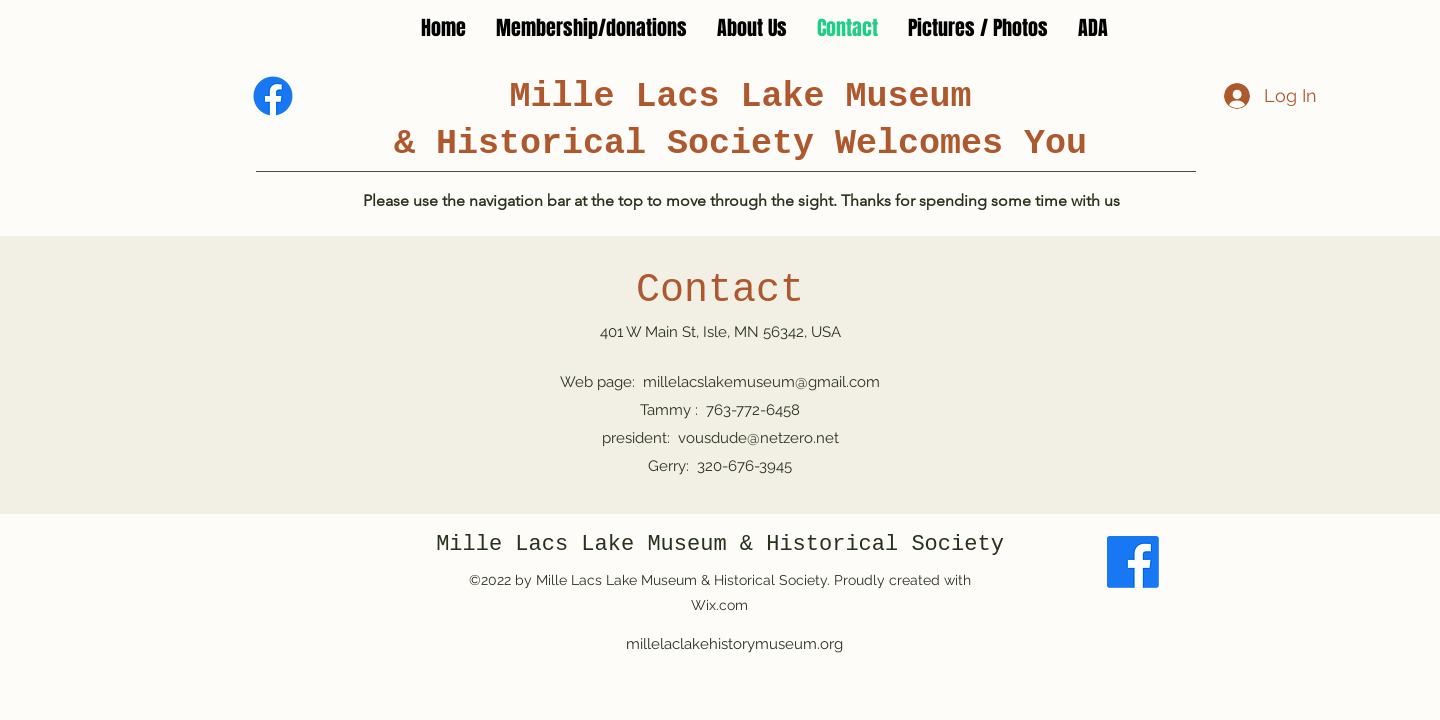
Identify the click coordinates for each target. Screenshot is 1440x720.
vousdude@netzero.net (758, 438)
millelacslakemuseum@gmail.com (761, 382)
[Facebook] (273, 96)
